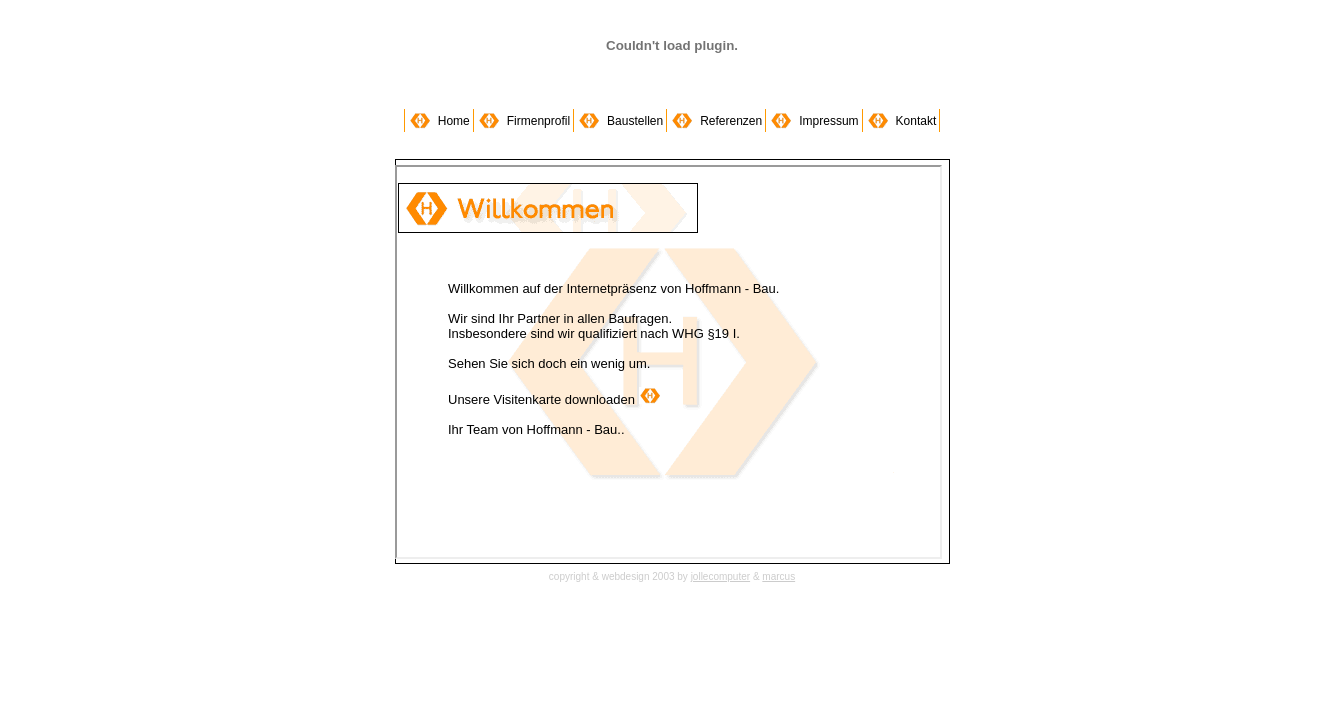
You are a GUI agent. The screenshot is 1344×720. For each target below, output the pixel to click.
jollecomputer (720, 576)
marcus (778, 576)
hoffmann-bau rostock (668, 362)
